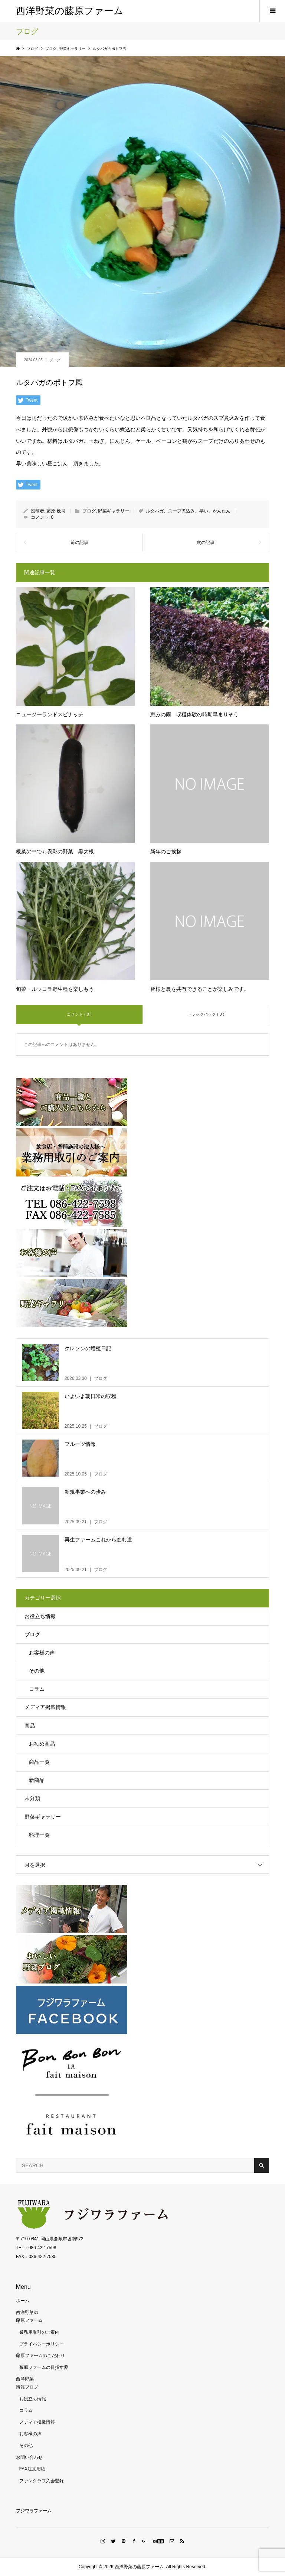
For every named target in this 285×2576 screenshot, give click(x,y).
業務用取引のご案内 (39, 2332)
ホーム (22, 2300)
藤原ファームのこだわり (40, 2355)
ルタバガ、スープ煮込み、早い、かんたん (188, 511)
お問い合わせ (29, 2457)
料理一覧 (39, 1835)
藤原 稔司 (55, 511)
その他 (37, 1671)
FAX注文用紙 (32, 2469)
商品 (29, 1726)
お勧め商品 (42, 1744)
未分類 (32, 1798)
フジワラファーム (34, 2510)
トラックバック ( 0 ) (206, 1014)
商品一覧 (39, 1762)
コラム (37, 1689)
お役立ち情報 (40, 1616)
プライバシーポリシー (41, 2344)
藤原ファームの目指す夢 (43, 2367)
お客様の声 (42, 1653)
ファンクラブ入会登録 (41, 2480)
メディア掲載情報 (45, 1707)
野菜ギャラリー (113, 511)
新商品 (37, 1780)
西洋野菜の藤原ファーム (70, 11)
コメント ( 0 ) (79, 1014)
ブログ (54, 360)
